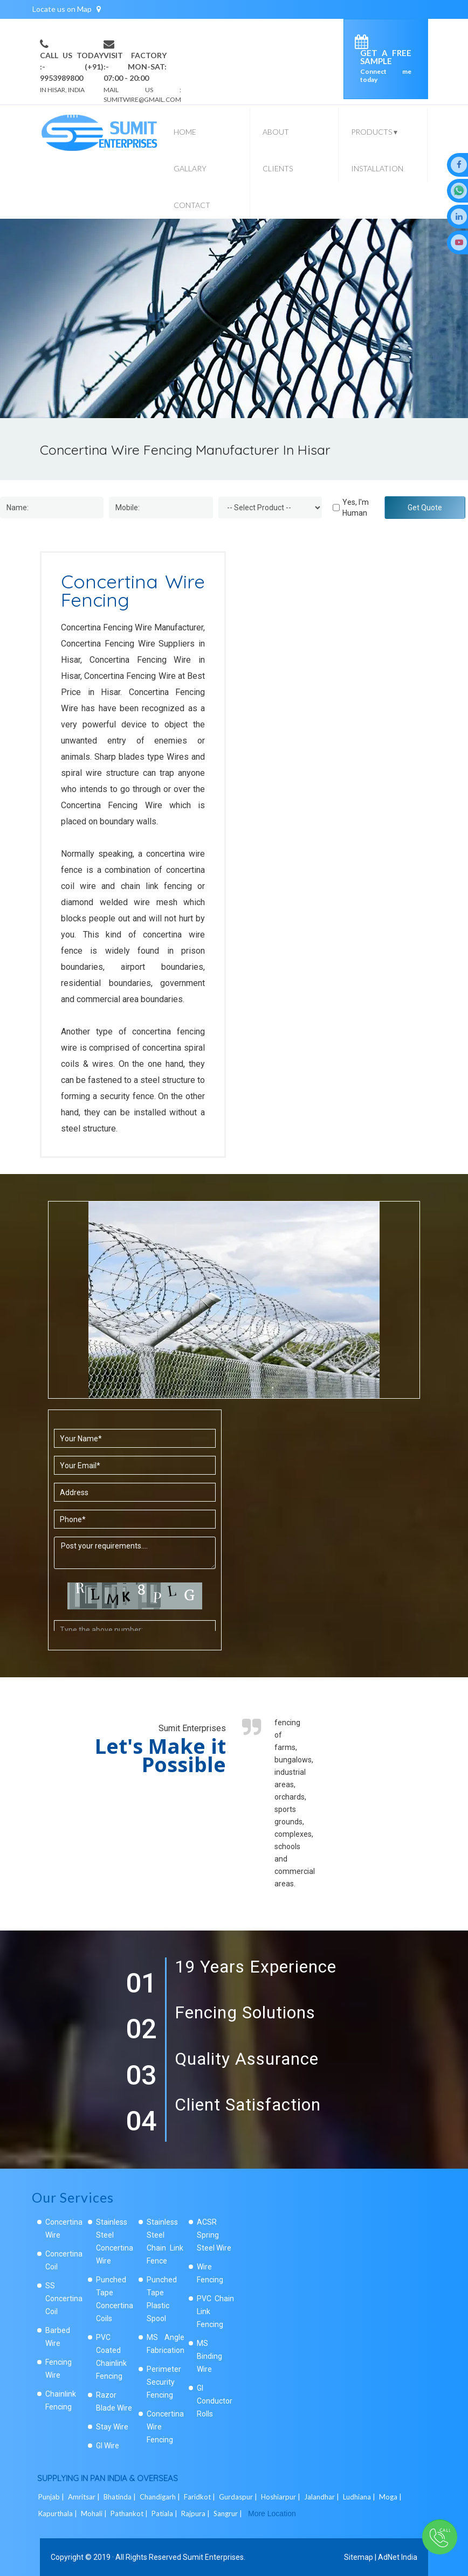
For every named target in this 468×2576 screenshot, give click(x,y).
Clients (278, 168)
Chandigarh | (161, 2496)
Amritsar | (84, 2496)
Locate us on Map (66, 8)
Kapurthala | (58, 2513)
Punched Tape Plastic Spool (162, 2299)
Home (185, 131)
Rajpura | (196, 2513)
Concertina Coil (63, 2260)
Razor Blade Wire (114, 2401)
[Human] (336, 507)
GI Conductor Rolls (214, 2401)
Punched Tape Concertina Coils (114, 2299)
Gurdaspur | (239, 2496)
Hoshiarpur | (281, 2496)
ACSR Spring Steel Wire (214, 2235)
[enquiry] (364, 43)
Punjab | (52, 2496)
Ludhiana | (360, 2496)
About (276, 131)
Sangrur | (229, 2513)
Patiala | (165, 2513)
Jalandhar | (322, 2496)
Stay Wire (112, 2426)
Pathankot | (130, 2513)
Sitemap (358, 2557)
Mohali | (94, 2513)
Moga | (391, 2496)
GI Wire (107, 2445)
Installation (377, 168)
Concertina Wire (63, 2228)
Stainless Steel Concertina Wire (114, 2241)
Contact (192, 205)
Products (374, 131)
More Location (272, 2513)
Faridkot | (200, 2496)
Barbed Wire (57, 2337)
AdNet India (397, 2557)
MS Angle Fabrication (165, 2344)
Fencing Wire (58, 2368)
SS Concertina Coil (63, 2298)
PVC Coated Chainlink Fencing (111, 2356)
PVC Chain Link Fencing (215, 2311)
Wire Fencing (210, 2273)
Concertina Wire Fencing (165, 2427)
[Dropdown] (270, 507)
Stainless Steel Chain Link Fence (165, 2241)
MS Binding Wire (209, 2356)
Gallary (190, 168)
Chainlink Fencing (60, 2400)
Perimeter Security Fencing (164, 2382)
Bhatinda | (120, 2496)
